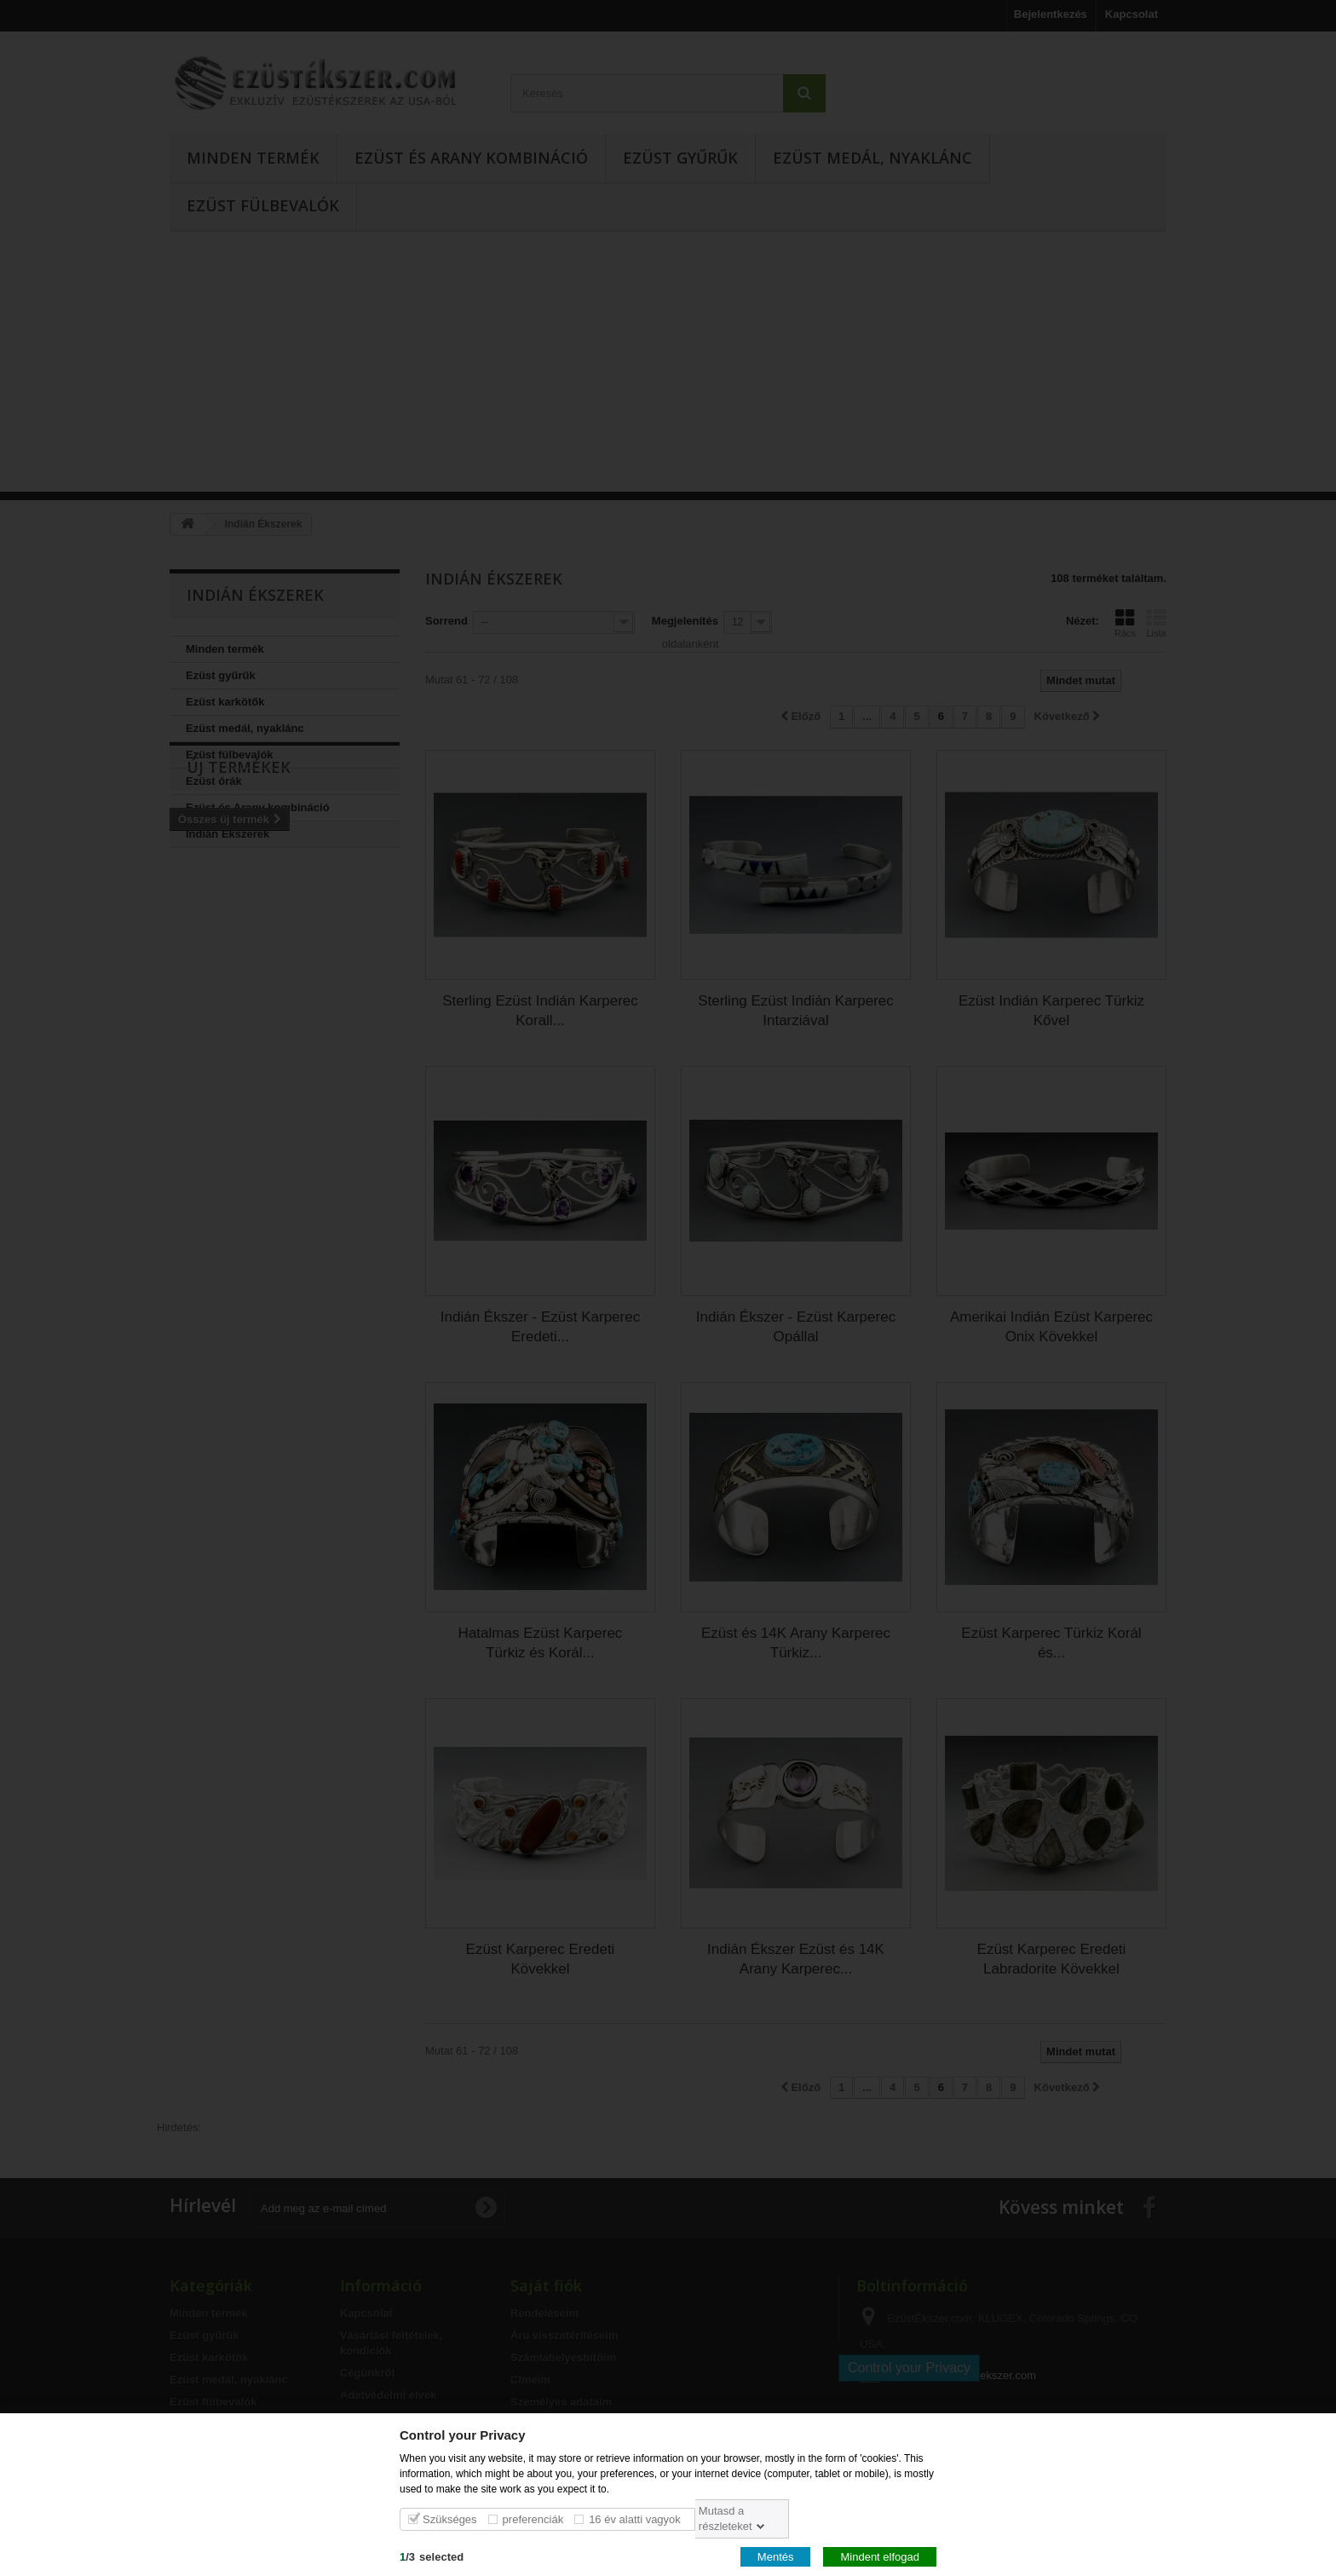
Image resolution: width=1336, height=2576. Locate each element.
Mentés (775, 2556)
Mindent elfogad (879, 2556)
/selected (432, 2556)
